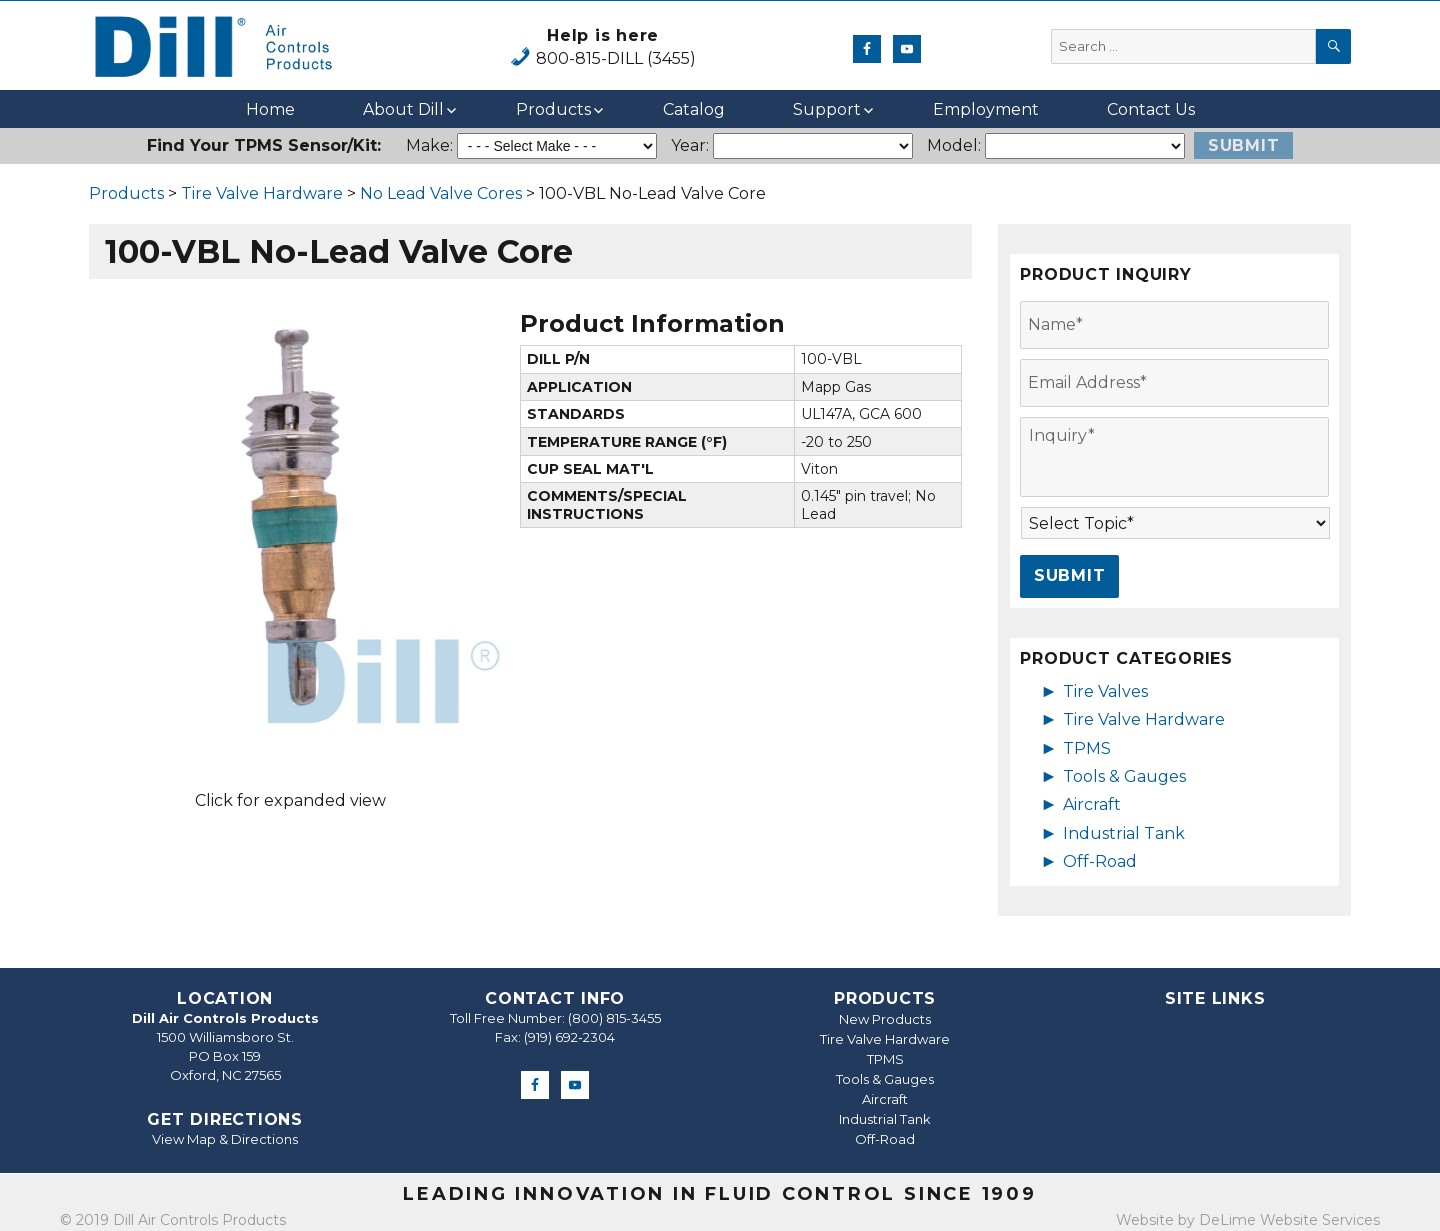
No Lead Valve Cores (441, 193)
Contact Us (1151, 109)
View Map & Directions (225, 1139)
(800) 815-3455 (614, 1018)
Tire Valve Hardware (262, 193)
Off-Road (1100, 861)
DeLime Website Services (1289, 1220)
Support (827, 109)
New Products (885, 1019)
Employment (986, 109)
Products (553, 109)
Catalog (694, 109)
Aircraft (1092, 804)
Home (270, 109)
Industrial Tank (1124, 833)
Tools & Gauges (1124, 776)
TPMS (1087, 748)
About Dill (403, 109)
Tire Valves (1105, 691)
